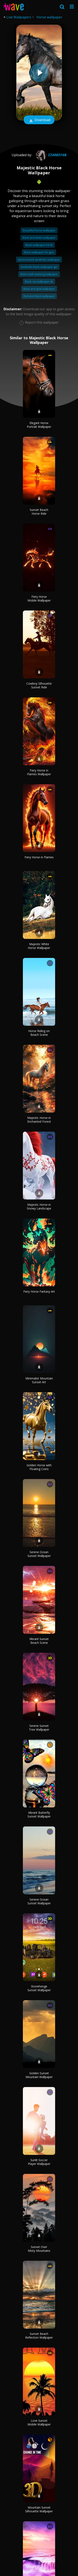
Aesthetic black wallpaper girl (39, 267)
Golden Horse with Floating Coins (39, 1467)
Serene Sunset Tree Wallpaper (39, 1727)
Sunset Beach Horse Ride (39, 511)
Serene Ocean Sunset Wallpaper (39, 1554)
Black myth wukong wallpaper (39, 274)
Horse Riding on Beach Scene (39, 1033)
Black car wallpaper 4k (39, 281)
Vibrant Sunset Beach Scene (39, 1641)
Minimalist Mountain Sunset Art (39, 1380)
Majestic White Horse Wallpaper (39, 946)
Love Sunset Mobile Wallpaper (39, 2422)
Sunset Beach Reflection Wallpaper (39, 2335)
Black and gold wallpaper (39, 289)
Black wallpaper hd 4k (39, 245)
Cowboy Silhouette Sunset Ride (39, 685)
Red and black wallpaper (39, 296)
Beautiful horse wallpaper (39, 230)
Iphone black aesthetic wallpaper (39, 259)
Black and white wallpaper (39, 237)
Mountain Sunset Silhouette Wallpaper (39, 2509)
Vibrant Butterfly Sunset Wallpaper (39, 1814)
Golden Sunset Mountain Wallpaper (39, 2075)
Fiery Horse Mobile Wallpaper (39, 598)
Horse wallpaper (49, 17)
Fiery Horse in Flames (39, 857)
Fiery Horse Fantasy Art (39, 1291)
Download (39, 120)
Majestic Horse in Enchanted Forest (39, 1119)
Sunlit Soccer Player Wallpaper (39, 2162)
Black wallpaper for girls (39, 252)
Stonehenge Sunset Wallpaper (39, 1988)
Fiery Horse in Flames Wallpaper (39, 772)
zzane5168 (50, 155)
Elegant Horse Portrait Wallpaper (39, 425)
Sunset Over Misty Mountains (39, 2249)
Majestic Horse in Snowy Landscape (39, 1206)
